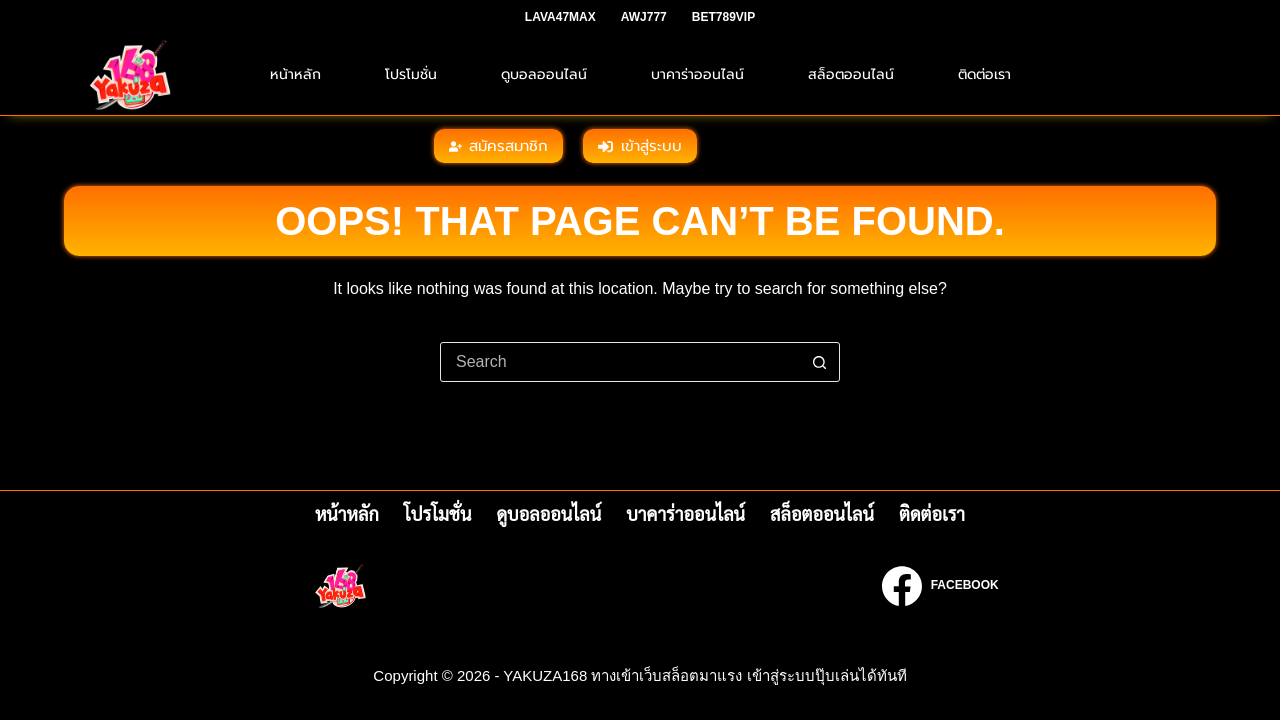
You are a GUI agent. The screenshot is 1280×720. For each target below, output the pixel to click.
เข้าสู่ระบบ (640, 146)
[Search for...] (620, 362)
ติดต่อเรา (984, 74)
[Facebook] (940, 586)
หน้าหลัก (295, 74)
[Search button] (819, 362)
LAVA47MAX (560, 17)
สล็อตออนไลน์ (851, 74)
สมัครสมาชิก (499, 146)
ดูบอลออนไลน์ (544, 74)
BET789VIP (723, 17)
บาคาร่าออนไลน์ (697, 74)
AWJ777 (644, 17)
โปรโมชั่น (411, 74)
